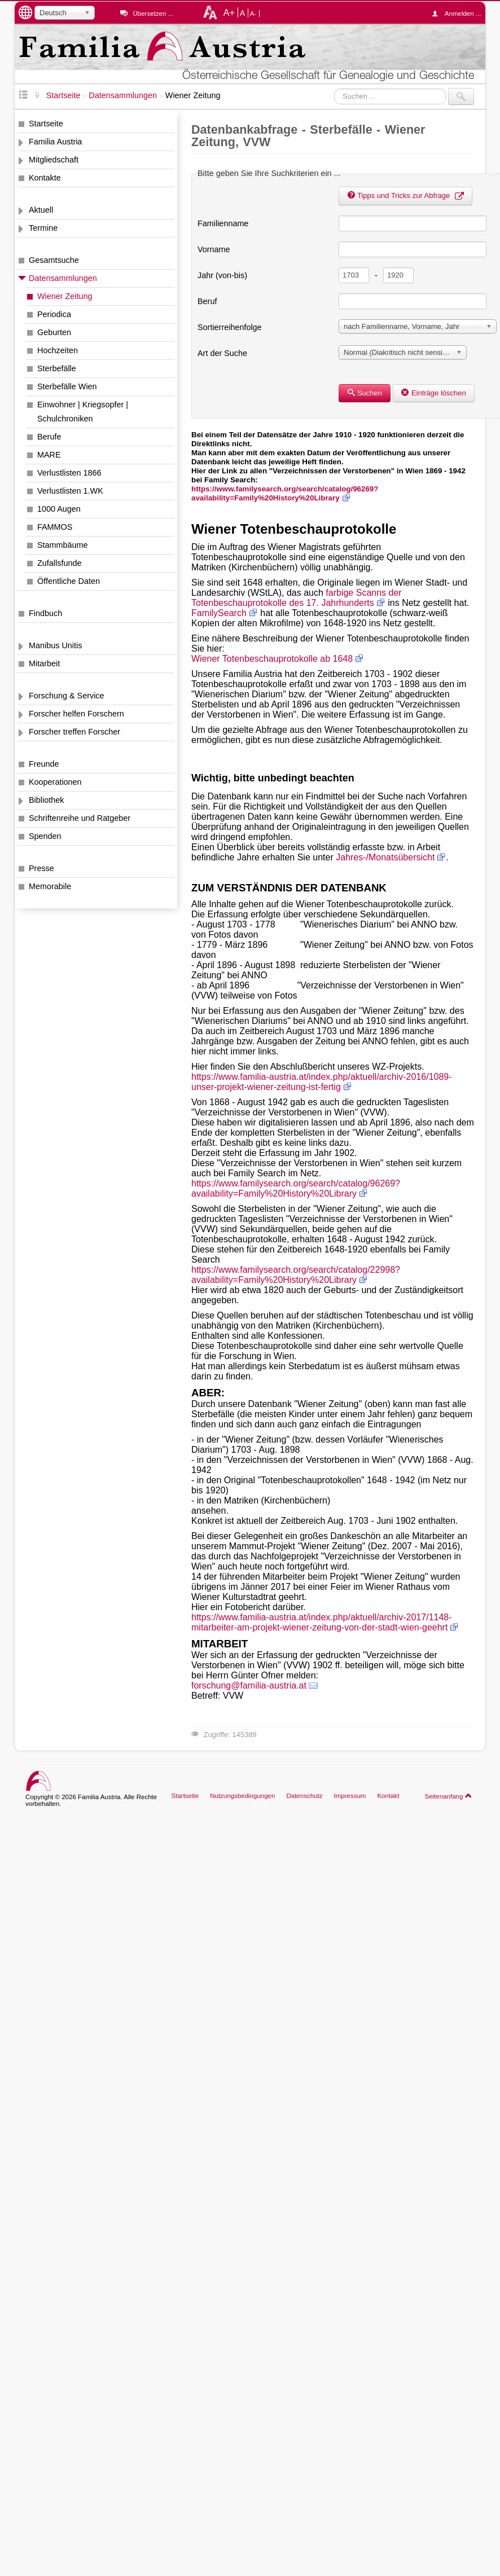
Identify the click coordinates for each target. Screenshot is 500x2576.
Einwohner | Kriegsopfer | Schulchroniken (82, 411)
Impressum (350, 1795)
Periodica (54, 314)
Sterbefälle (56, 368)
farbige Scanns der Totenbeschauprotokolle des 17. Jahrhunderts (296, 598)
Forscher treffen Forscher (74, 731)
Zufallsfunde (59, 563)
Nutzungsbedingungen (242, 1795)
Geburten (54, 332)
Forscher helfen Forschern (76, 713)
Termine (43, 227)
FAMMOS (54, 526)
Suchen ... (334, 88)
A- (253, 13)
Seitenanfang (448, 1796)
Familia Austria (55, 141)
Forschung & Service (66, 695)
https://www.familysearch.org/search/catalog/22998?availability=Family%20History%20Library (295, 1275)
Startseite (46, 123)
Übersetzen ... (153, 13)
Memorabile (50, 886)
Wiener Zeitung (65, 296)
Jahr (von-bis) (222, 275)
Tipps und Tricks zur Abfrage (405, 195)
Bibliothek (46, 800)
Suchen (364, 393)
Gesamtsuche (54, 260)
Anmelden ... (459, 13)
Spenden (45, 836)
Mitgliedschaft (53, 159)
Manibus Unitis (55, 645)
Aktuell (41, 209)
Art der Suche (222, 353)
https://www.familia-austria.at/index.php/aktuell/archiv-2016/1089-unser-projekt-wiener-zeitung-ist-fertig (321, 1082)
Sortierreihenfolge (230, 327)
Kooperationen (55, 781)
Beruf (207, 301)
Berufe (49, 436)
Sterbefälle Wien (67, 386)
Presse (41, 868)
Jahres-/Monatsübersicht (385, 857)
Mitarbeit (44, 663)
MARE (49, 454)
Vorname (214, 249)
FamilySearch (219, 613)
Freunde (44, 763)
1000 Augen (59, 508)
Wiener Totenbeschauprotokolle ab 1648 (272, 658)
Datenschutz (304, 1795)
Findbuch (45, 613)
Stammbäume (62, 545)
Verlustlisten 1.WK (70, 490)
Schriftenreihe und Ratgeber (79, 818)
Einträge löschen (433, 393)
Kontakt (388, 1795)
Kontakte (45, 177)
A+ (229, 12)
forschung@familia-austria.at (248, 1685)
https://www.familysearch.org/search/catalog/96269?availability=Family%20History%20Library (284, 493)
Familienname (223, 223)
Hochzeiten (57, 350)
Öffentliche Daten (68, 581)
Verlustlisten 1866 (69, 472)
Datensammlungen (63, 278)
